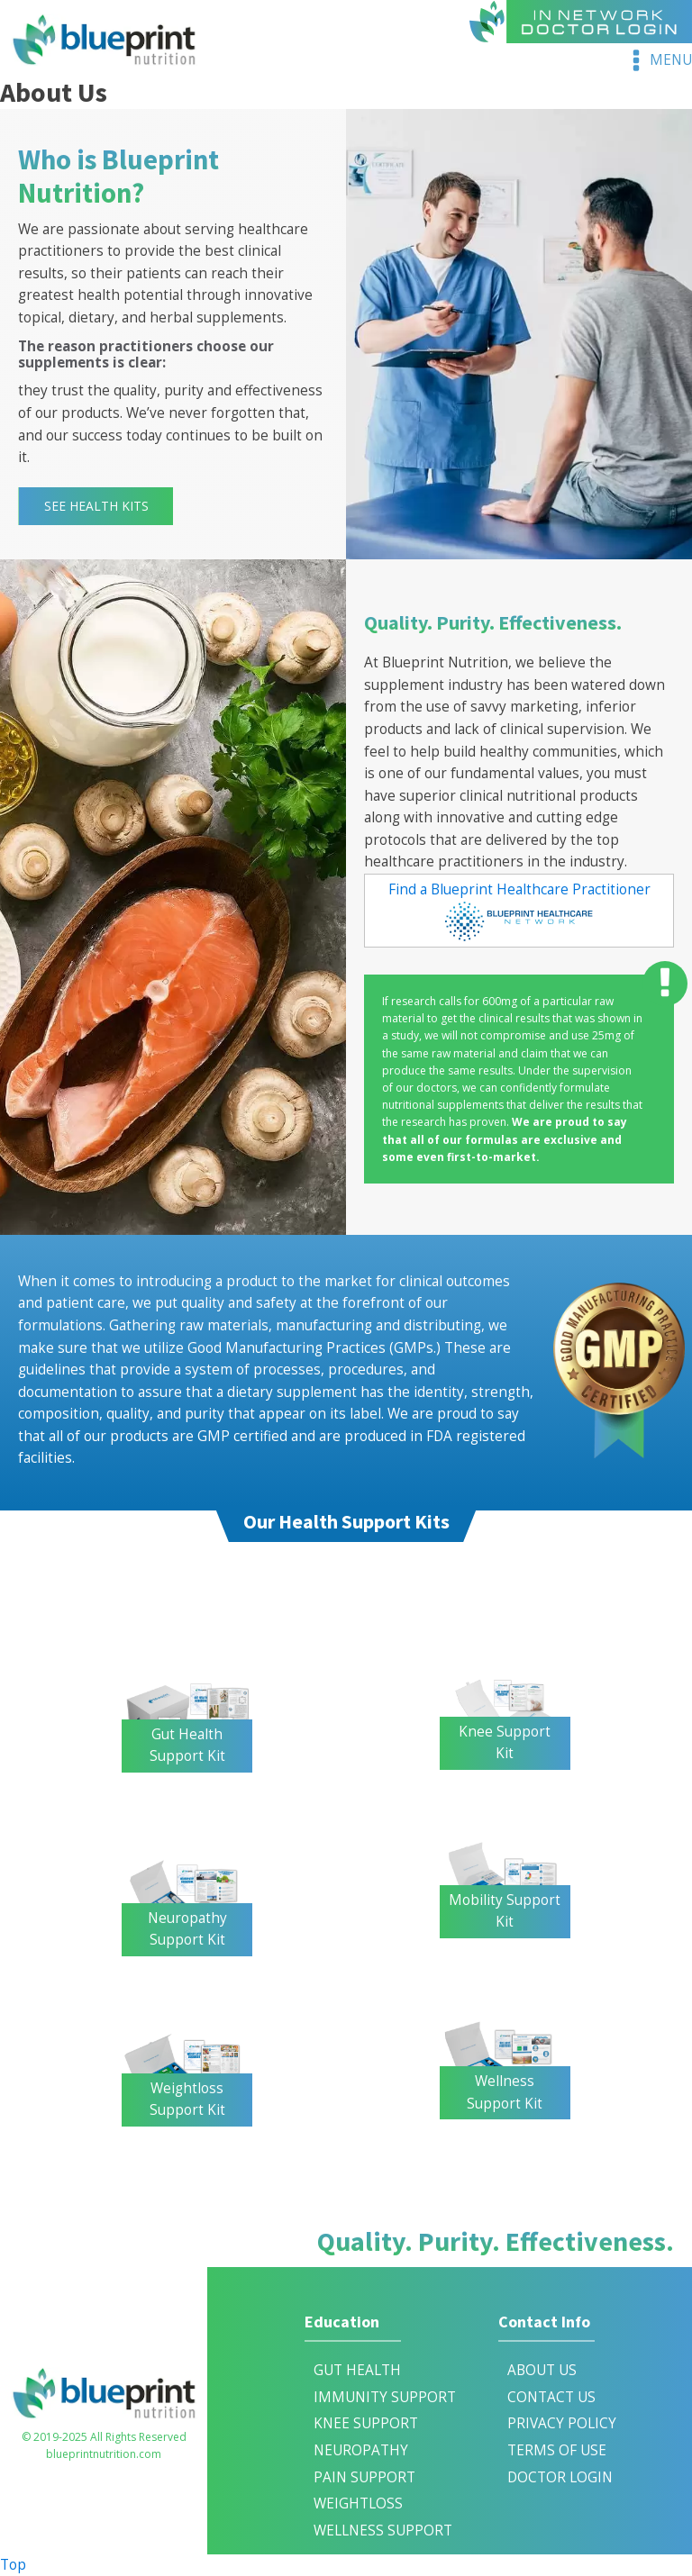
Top (13, 2564)
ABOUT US (542, 2370)
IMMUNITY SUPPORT (385, 2397)
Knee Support (366, 2423)
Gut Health (357, 2370)
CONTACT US (551, 2397)
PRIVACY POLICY (561, 2423)
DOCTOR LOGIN (560, 2477)
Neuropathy (361, 2450)
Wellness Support (383, 2530)
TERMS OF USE (556, 2450)
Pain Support (364, 2477)
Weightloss (358, 2503)
